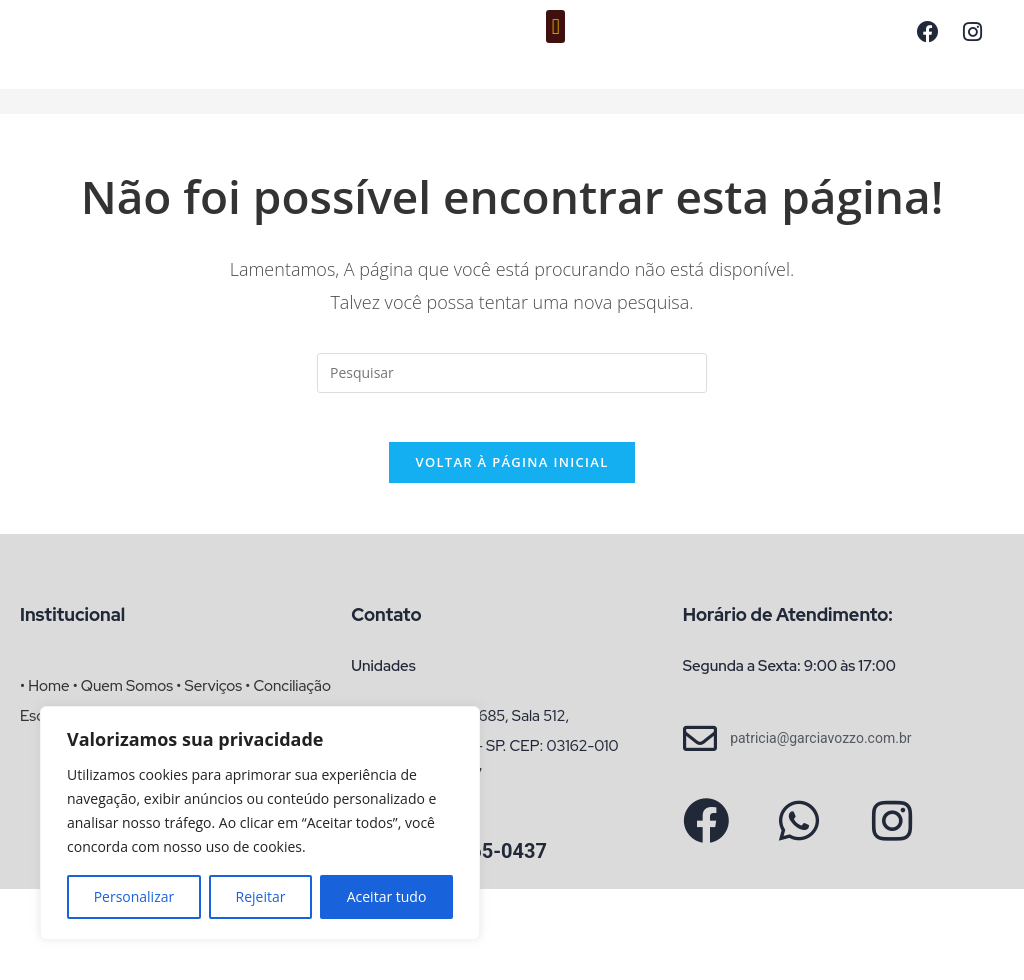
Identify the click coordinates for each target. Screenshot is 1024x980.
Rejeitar (261, 896)
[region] (260, 823)
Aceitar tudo (387, 896)
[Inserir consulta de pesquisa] (512, 373)
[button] (555, 26)
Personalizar (134, 896)
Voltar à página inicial (511, 474)
